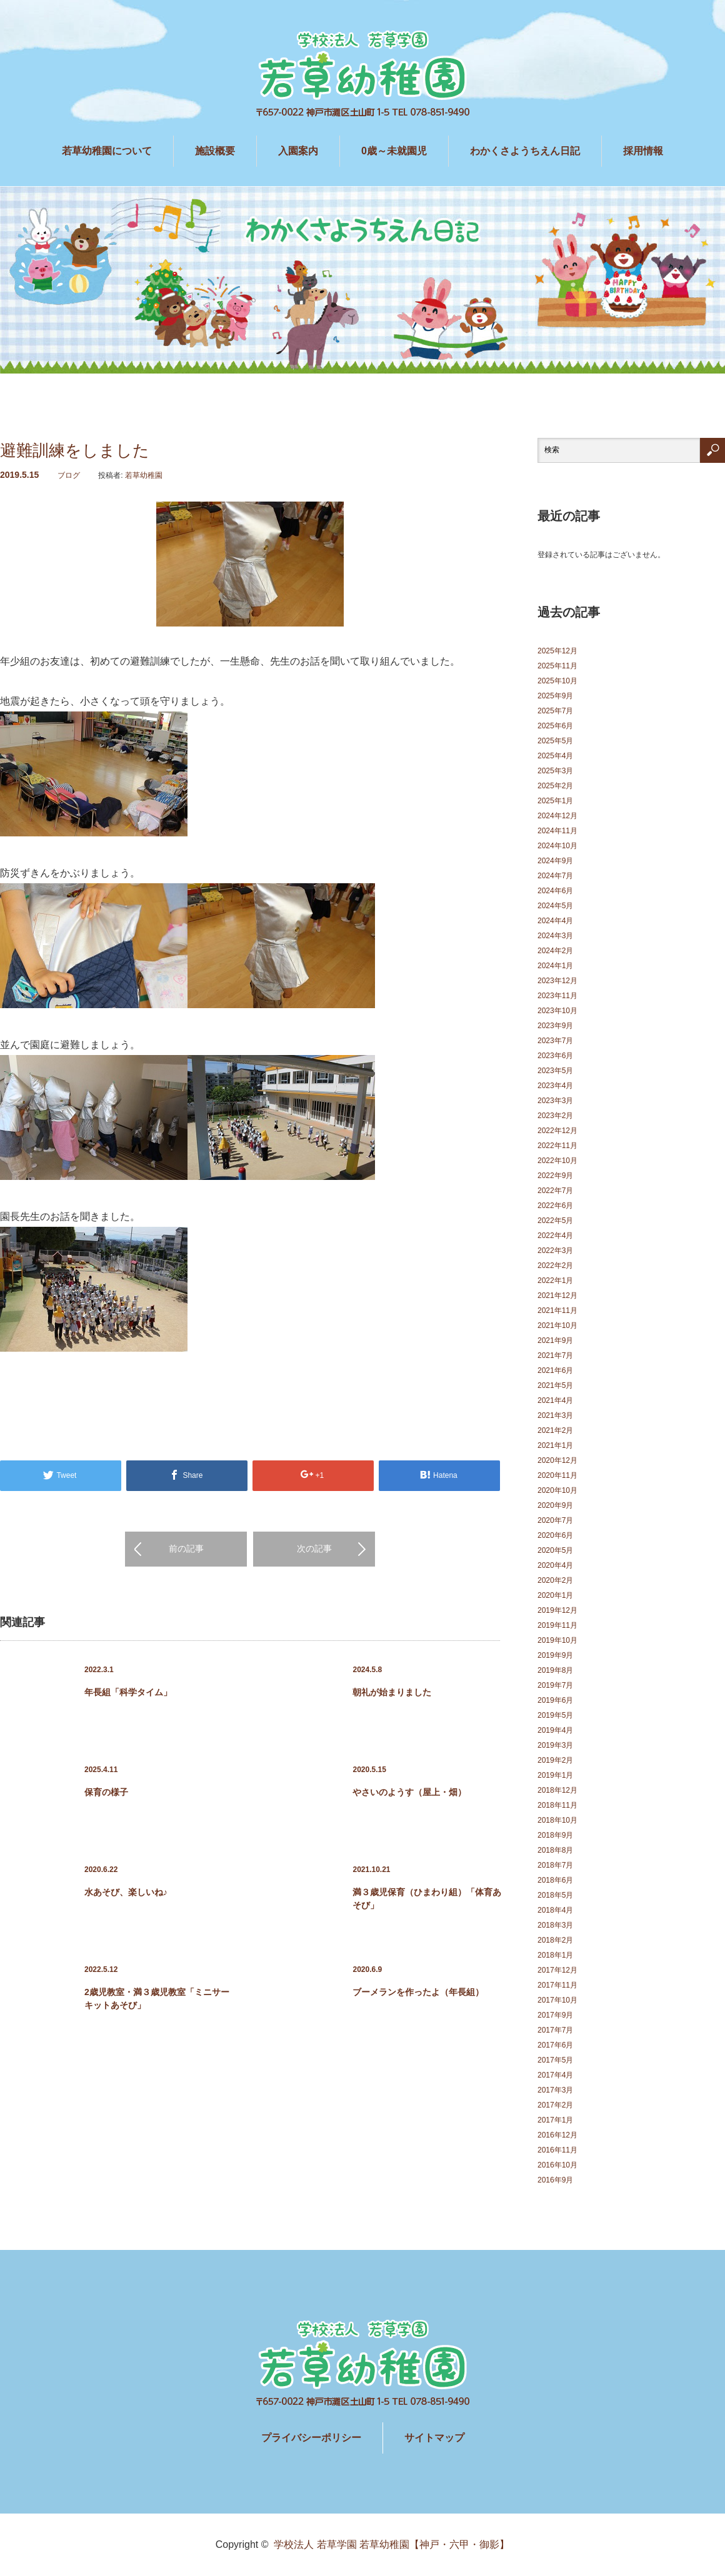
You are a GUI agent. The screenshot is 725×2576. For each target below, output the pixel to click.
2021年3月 (555, 1415)
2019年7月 (555, 1685)
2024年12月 (558, 815)
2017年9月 (555, 2015)
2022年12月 (558, 1130)
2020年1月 (555, 1595)
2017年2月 (555, 2105)
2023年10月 (558, 1010)
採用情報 (643, 151)
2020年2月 (555, 1580)
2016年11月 (558, 2150)
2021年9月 (555, 1340)
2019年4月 (555, 1730)
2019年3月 (555, 1745)
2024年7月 (555, 875)
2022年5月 (555, 1220)
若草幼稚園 (143, 475)
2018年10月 (558, 1820)
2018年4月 (555, 1910)
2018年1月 (555, 1955)
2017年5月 (555, 2060)
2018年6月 (555, 1880)
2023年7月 (555, 1040)
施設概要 (215, 151)
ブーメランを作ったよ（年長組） (418, 1992)
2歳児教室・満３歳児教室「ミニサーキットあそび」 (156, 1998)
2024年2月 (555, 950)
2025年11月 (558, 665)
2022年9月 (555, 1175)
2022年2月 (555, 1265)
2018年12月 (558, 1790)
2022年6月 (555, 1205)
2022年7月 (555, 1190)
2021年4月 (555, 1400)
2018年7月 (555, 1865)
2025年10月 (558, 680)
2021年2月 (555, 1430)
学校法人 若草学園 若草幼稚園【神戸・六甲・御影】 (391, 2544)
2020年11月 (558, 1475)
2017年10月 (558, 2000)
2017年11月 (558, 1985)
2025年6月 (555, 725)
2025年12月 (558, 650)
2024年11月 (558, 830)
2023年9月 (555, 1025)
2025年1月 (555, 800)
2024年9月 (555, 860)
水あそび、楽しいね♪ (126, 1892)
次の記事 (314, 1548)
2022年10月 (558, 1160)
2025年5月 (555, 740)
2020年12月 (558, 1460)
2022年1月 (555, 1280)
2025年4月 (555, 755)
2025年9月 (555, 695)
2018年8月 (555, 1850)
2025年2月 (555, 785)
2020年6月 (555, 1535)
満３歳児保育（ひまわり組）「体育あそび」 (426, 1898)
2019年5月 (555, 1715)
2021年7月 (555, 1355)
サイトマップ (434, 2437)
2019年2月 (555, 1760)
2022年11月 (558, 1145)
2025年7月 (555, 710)
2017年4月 (555, 2075)
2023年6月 (555, 1055)
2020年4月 (555, 1565)
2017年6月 (555, 2045)
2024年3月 (555, 935)
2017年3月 (555, 2090)
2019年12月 (558, 1610)
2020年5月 (555, 1550)
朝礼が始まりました (391, 1692)
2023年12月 (558, 980)
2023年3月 (555, 1100)
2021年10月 (558, 1325)
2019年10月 (558, 1640)
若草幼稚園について (107, 151)
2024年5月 (555, 905)
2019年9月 (555, 1655)
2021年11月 (558, 1310)
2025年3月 (555, 770)
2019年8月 (555, 1670)
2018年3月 (555, 1925)
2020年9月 (555, 1505)
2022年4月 (555, 1235)
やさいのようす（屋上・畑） (409, 1792)
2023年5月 (555, 1070)
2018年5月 (555, 1895)
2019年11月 (558, 1625)
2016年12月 (558, 2135)
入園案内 (298, 151)
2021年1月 (555, 1445)
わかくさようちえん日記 (525, 151)
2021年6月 (555, 1370)
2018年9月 (555, 1835)
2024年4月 (555, 920)
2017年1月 (555, 2120)
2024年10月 (558, 845)
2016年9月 (555, 2180)
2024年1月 (555, 965)
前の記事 (186, 1548)
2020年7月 (555, 1520)
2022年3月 (555, 1250)
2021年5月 (555, 1385)
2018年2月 (555, 1940)
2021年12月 (558, 1295)
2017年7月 (555, 2030)
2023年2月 (555, 1115)
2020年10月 (558, 1490)
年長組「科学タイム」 (128, 1692)
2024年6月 (555, 890)
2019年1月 (555, 1775)
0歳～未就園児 (394, 151)
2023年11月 (558, 995)
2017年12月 (558, 1970)
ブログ (69, 475)
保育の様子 (106, 1792)
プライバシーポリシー (311, 2437)
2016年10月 (558, 2165)
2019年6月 (555, 1700)
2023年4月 (555, 1085)
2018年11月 (558, 1805)
